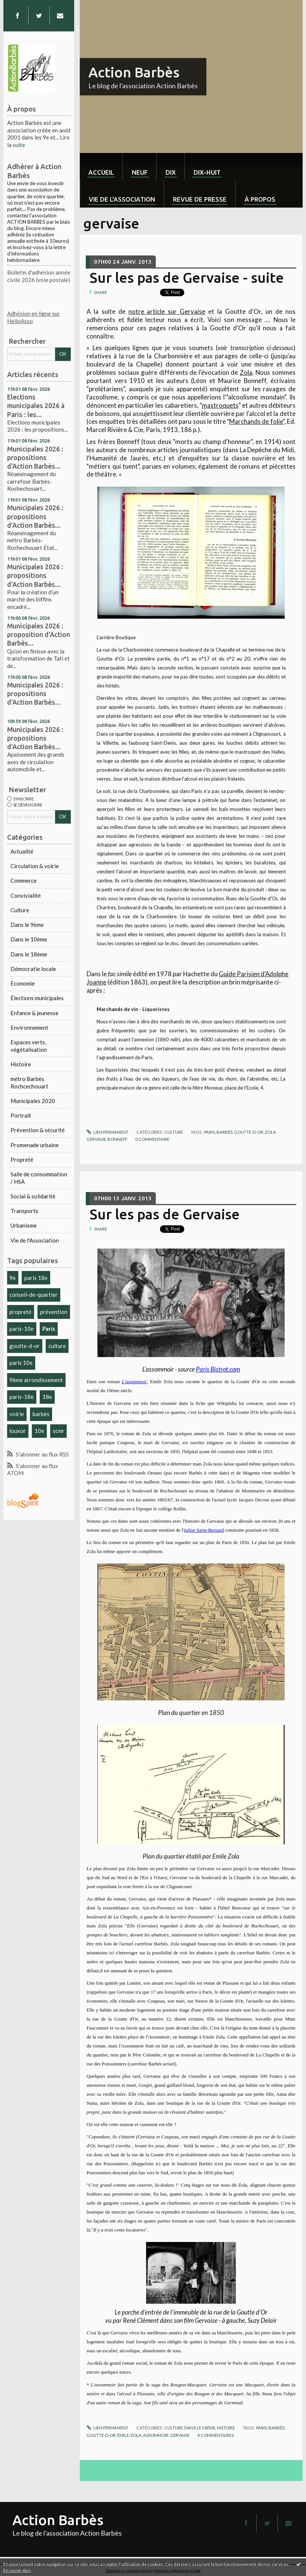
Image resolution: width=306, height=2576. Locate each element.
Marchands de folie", (257, 421)
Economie (22, 983)
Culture (19, 910)
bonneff (117, 1139)
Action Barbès (133, 72)
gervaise (96, 1139)
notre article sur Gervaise (166, 311)
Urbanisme (23, 1225)
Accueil (101, 172)
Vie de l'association (122, 199)
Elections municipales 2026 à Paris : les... (35, 405)
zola (270, 1132)
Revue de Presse (200, 199)
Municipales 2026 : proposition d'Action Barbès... (38, 634)
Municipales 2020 (32, 1100)
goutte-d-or (24, 1345)
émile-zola (129, 2435)
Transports (24, 1210)
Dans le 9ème (27, 924)
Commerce (23, 880)
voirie (16, 1413)
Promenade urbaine (34, 1145)
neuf (140, 172)
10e (39, 1430)
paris (209, 1132)
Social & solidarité (32, 1196)
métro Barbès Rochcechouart (29, 1082)
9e (12, 1277)
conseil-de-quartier (33, 1294)
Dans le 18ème (28, 954)
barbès (41, 1413)
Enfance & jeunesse (34, 1013)
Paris (48, 1328)
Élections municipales (37, 998)
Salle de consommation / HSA (38, 1178)
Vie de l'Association (34, 1240)
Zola (246, 372)
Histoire (20, 1064)
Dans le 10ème (28, 939)
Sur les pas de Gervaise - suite (187, 277)
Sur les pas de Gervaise (165, 1214)
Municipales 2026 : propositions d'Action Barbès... (35, 457)
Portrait (20, 1115)
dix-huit (207, 172)
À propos (260, 199)
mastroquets (220, 405)
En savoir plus (17, 2570)
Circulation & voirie (34, 866)
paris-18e (21, 1396)
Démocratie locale (33, 968)
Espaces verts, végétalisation (28, 1046)
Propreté (21, 1159)
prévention (53, 1311)
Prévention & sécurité (37, 1130)
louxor (17, 1430)
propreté (20, 1311)
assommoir (156, 2435)
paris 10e (21, 1362)
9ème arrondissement (36, 1379)
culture (57, 1345)
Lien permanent (107, 1132)
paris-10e (21, 1328)
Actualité (21, 851)
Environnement (29, 1027)
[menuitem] (101, 166)
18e (47, 1396)
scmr (58, 1430)
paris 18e (36, 1277)
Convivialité (25, 895)
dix (171, 172)
